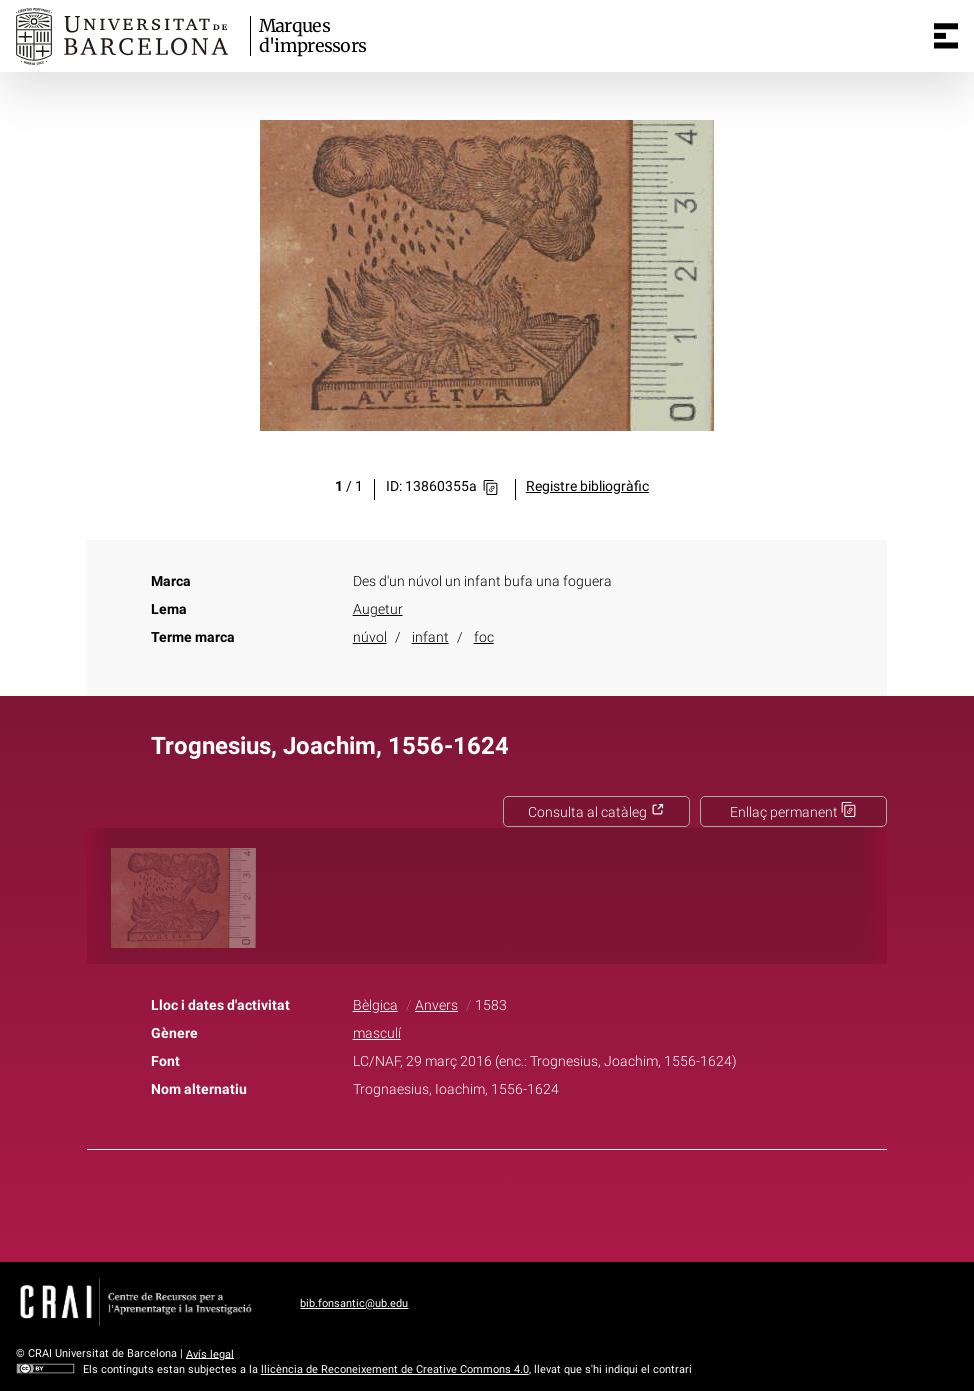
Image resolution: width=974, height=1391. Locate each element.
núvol (370, 637)
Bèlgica (375, 1005)
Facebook (431, 1202)
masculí (377, 1033)
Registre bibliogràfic (587, 486)
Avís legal (210, 1353)
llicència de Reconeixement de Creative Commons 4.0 (395, 1369)
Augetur (378, 609)
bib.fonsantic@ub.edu (354, 1303)
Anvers (436, 1005)
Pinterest (522, 1202)
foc (484, 637)
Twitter (476, 1202)
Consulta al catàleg (596, 812)
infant (430, 637)
